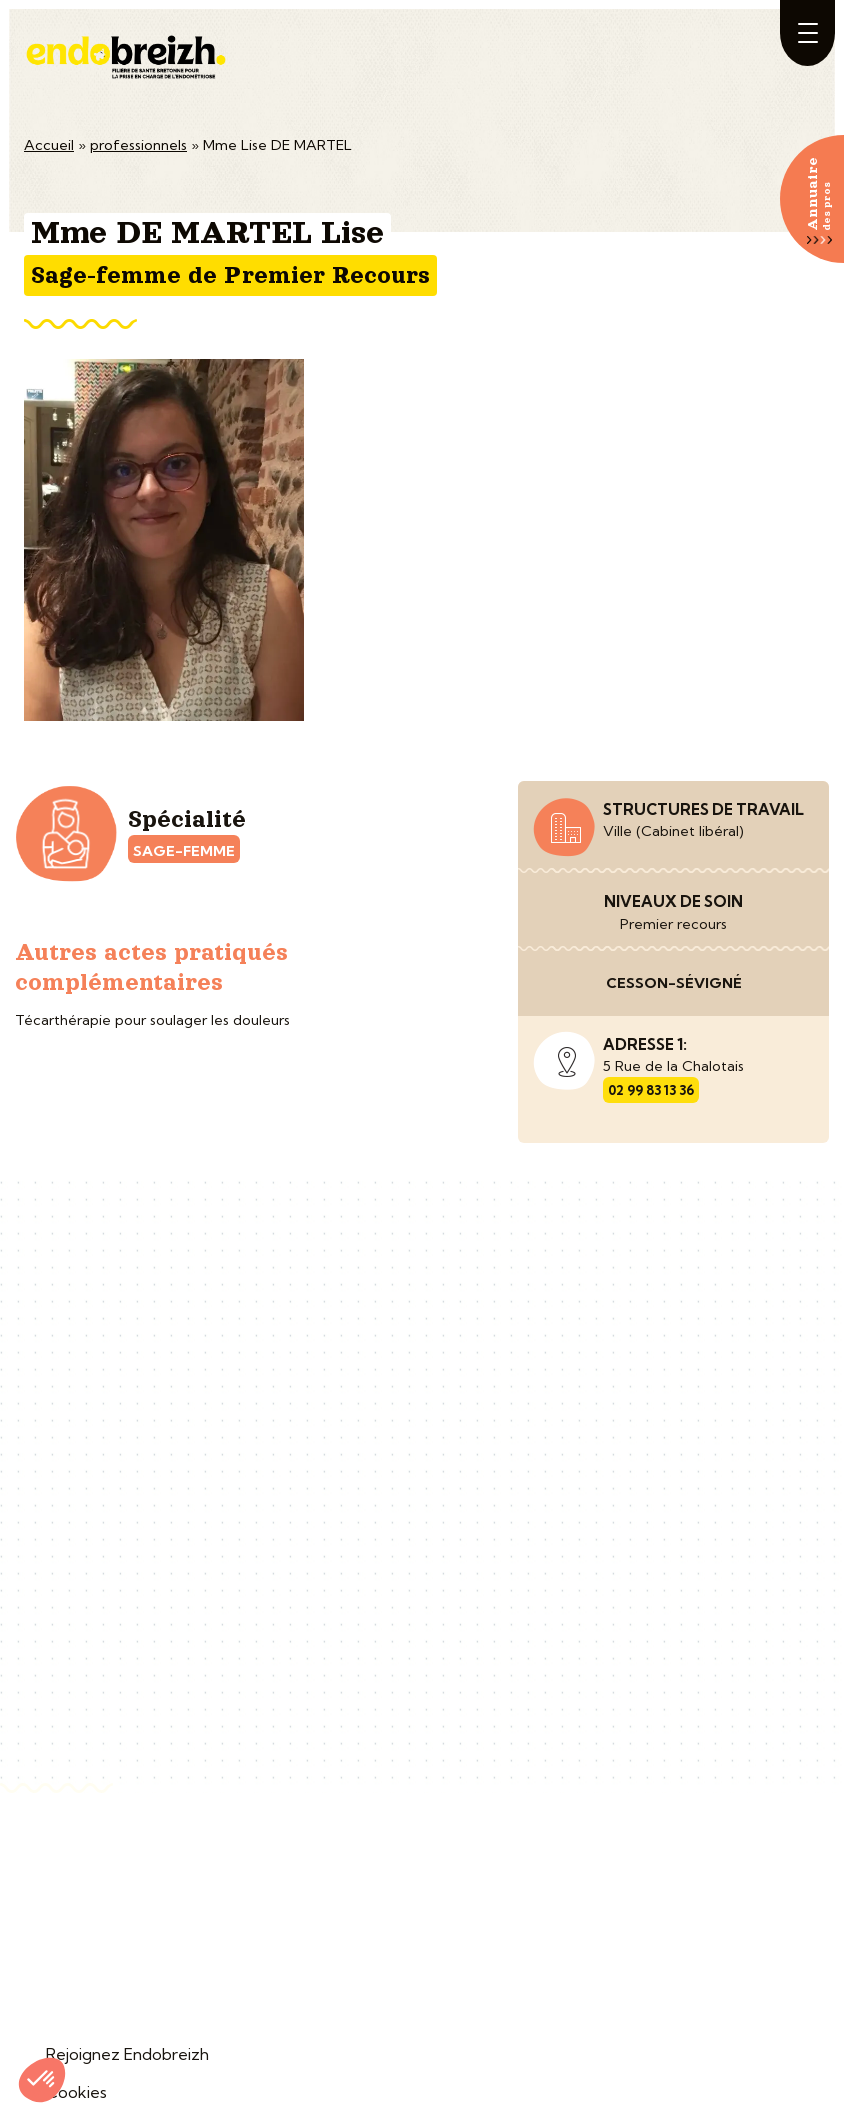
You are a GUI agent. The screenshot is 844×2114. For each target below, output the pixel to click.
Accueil (49, 145)
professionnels (138, 145)
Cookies (76, 2092)
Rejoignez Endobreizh (127, 2054)
